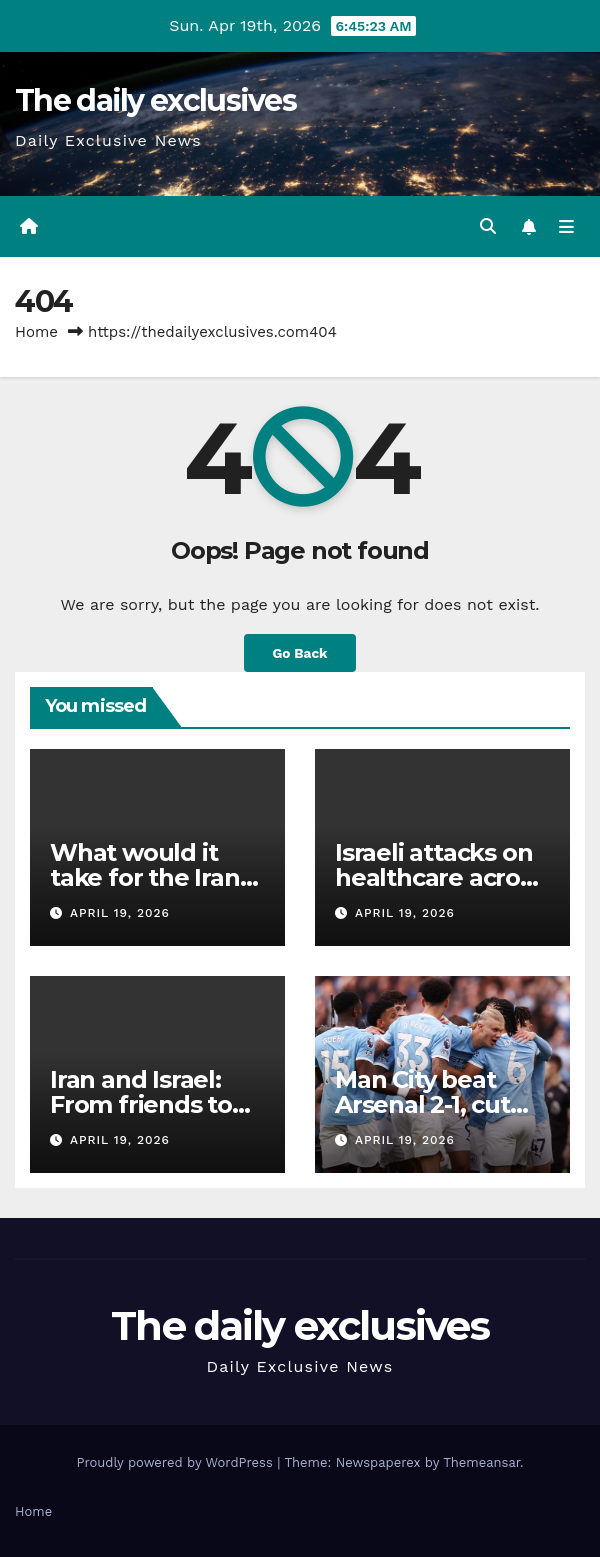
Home (36, 332)
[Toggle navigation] (566, 227)
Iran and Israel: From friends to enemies (141, 1104)
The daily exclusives (155, 100)
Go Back (299, 653)
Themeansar (481, 1462)
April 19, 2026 (120, 913)
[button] (488, 226)
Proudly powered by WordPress (176, 1462)
